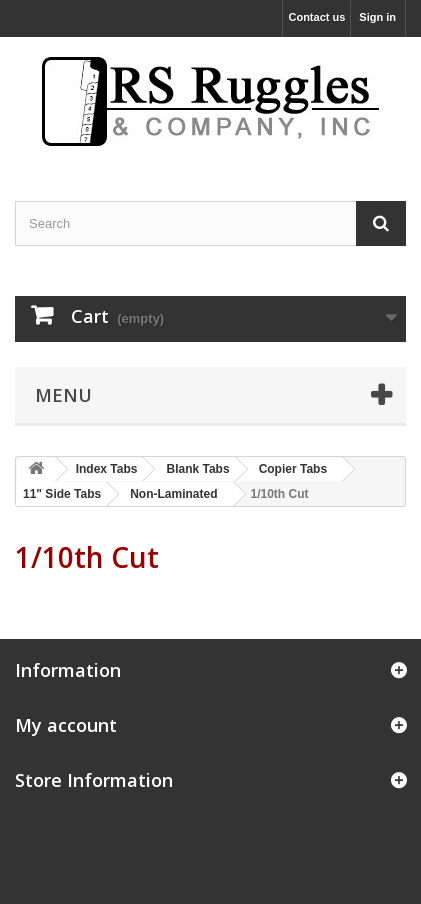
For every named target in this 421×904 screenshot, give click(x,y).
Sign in (377, 17)
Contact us (316, 17)
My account (66, 725)
